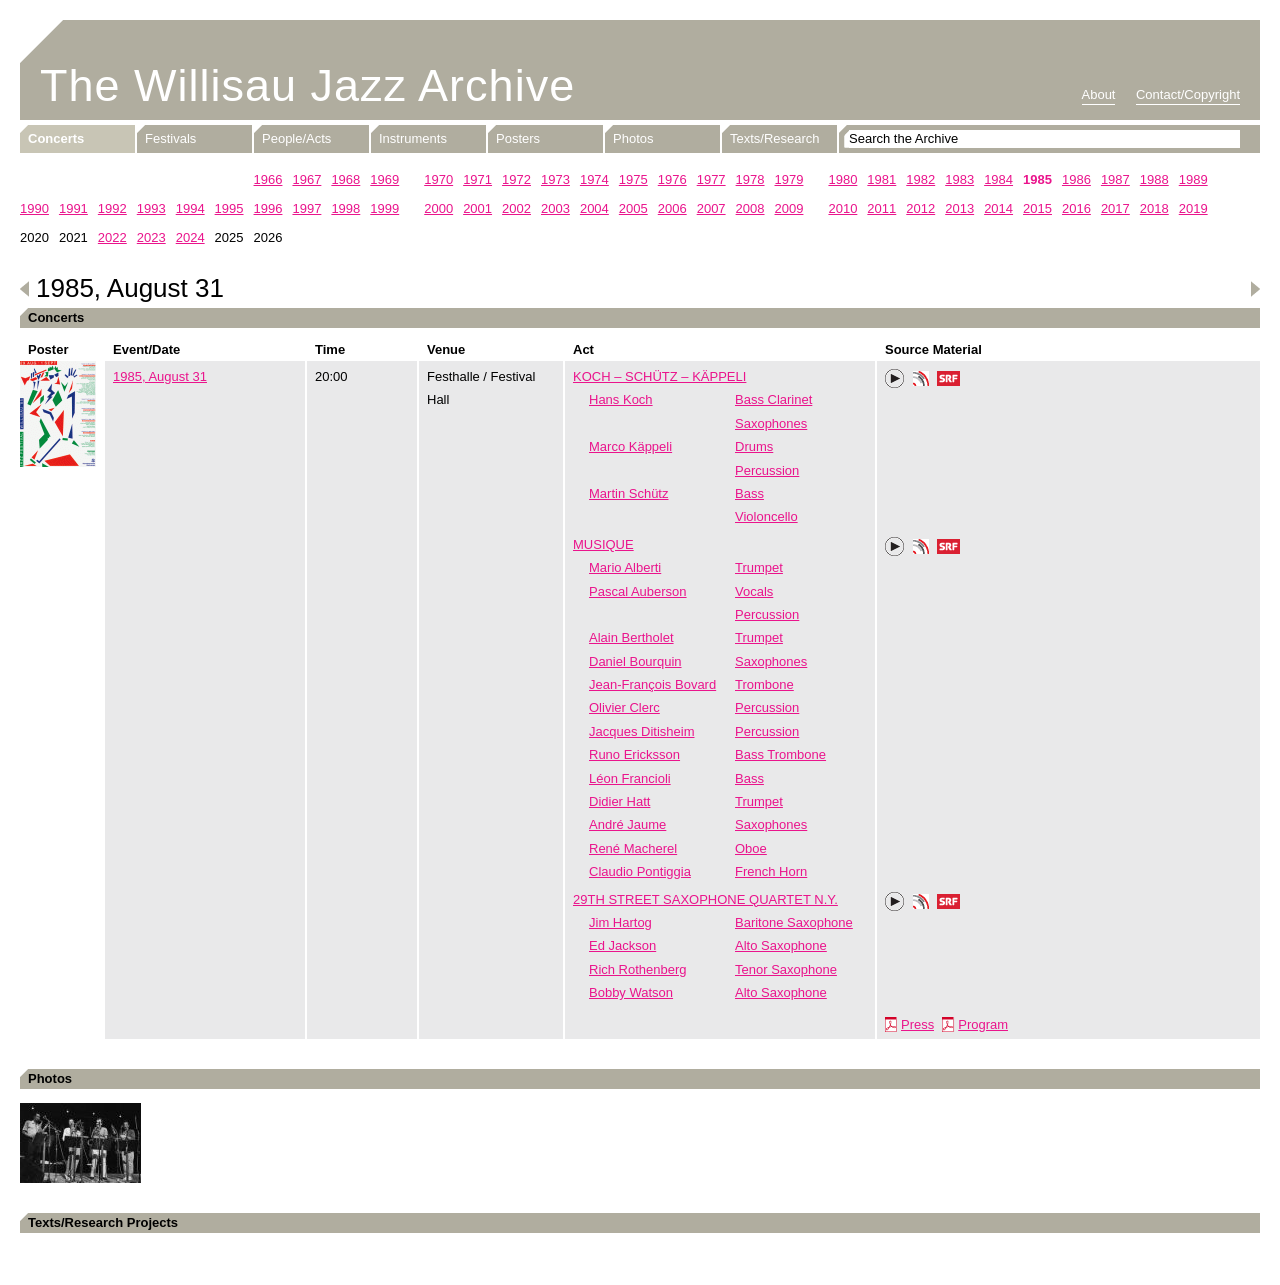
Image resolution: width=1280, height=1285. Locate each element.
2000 (438, 208)
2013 (959, 208)
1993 (151, 208)
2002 (516, 208)
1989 (1193, 179)
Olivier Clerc (624, 707)
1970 (438, 179)
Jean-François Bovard (652, 684)
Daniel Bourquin (635, 661)
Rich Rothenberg (638, 969)
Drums (754, 446)
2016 (1076, 208)
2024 (190, 237)
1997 (306, 208)
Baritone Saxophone (794, 922)
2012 (920, 208)
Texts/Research (775, 138)
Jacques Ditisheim (642, 731)
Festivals (170, 138)
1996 (268, 208)
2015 (1037, 208)
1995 (229, 208)
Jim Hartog (620, 922)
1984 (998, 179)
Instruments (413, 138)
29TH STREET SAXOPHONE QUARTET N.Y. (705, 899)
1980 (842, 179)
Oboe (751, 848)
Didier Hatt (619, 801)
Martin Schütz (628, 493)
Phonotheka (921, 381)
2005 (633, 208)
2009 (789, 208)
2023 (151, 237)
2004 (594, 208)
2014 (998, 208)
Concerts (56, 138)
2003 (555, 208)
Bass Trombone (780, 754)
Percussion (767, 470)
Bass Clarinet (773, 399)
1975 (633, 179)
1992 (112, 208)
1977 (711, 179)
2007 (711, 208)
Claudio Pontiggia (640, 871)
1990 (34, 208)
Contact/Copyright (1188, 94)
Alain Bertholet (631, 637)
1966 (268, 179)
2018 (1154, 208)
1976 (672, 179)
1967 (306, 179)
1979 (789, 179)
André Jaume (627, 824)
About (1099, 94)
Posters (518, 138)
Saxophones (771, 423)
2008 (750, 208)
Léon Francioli (630, 778)
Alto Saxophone (781, 945)
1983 (959, 179)
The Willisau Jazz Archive (307, 85)
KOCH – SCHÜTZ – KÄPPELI (659, 376)
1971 (477, 179)
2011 (881, 208)
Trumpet (759, 567)
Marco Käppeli (630, 446)
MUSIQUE (603, 544)
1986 (1076, 179)
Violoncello (766, 516)
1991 (73, 208)
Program (983, 1024)
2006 (672, 208)
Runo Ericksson (634, 754)
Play (895, 379)
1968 (345, 179)
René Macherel (633, 848)
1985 (1037, 179)
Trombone (764, 684)
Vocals (754, 591)
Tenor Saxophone (786, 969)
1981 (881, 179)
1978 (750, 179)
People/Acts (296, 138)
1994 (190, 208)
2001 (477, 208)
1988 (1154, 179)
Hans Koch (621, 399)
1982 (920, 179)
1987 (1115, 179)
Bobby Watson (631, 992)
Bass (749, 493)
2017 (1115, 208)
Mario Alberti (625, 567)
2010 (842, 208)
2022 (112, 237)
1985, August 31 (160, 376)
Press (917, 1024)
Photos (633, 138)
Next (1255, 289)
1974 (594, 179)
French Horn (771, 871)
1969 (384, 179)
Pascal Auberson (638, 591)
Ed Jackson (622, 945)
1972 (516, 179)
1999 (384, 208)
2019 (1193, 208)
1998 (345, 208)
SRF (949, 381)
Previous (25, 289)
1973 (555, 179)
